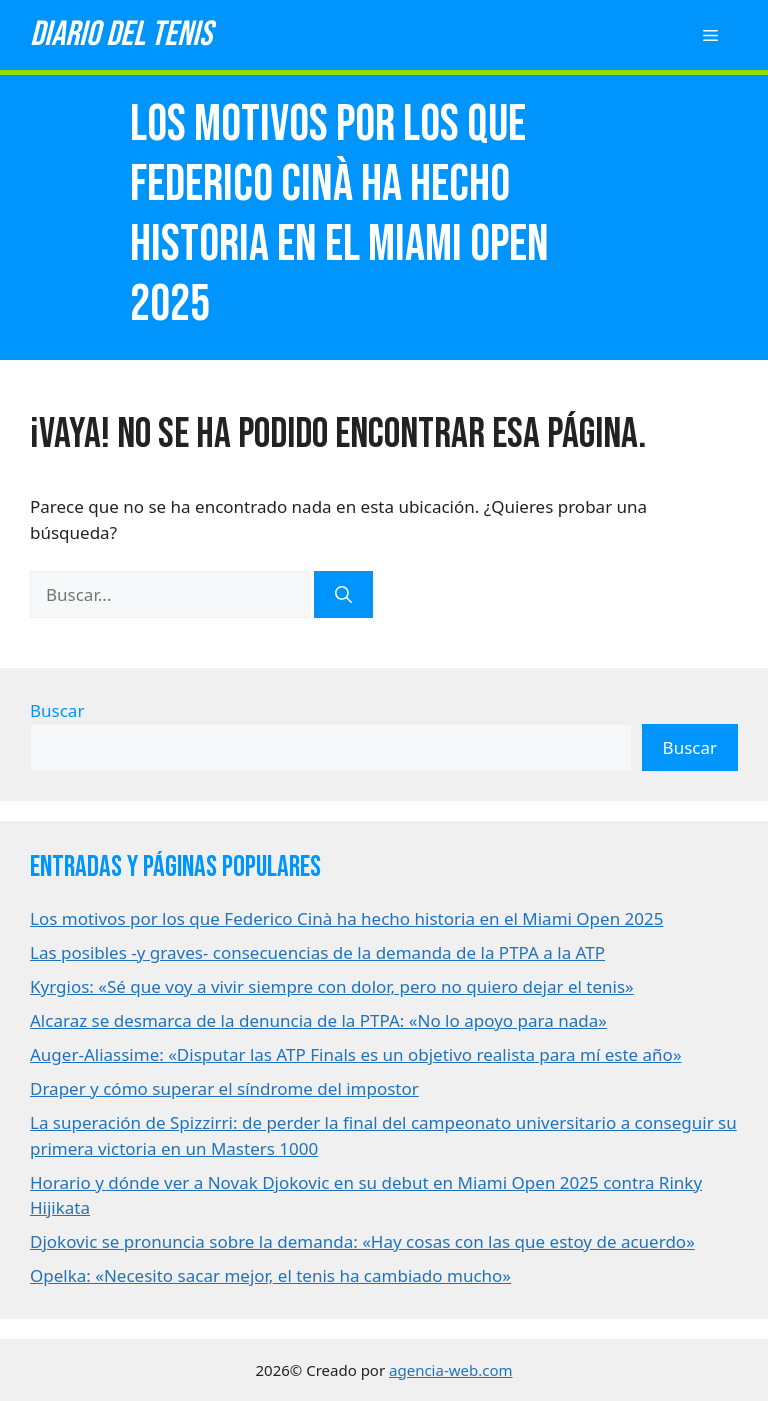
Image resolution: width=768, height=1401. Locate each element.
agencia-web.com (450, 1370)
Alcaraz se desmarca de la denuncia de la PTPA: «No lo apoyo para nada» (318, 1020)
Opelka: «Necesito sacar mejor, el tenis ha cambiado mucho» (270, 1275)
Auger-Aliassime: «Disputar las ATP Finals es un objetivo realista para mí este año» (356, 1054)
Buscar (57, 710)
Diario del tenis (121, 34)
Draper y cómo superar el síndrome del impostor (224, 1088)
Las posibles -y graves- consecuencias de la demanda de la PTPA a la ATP (317, 952)
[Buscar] (343, 595)
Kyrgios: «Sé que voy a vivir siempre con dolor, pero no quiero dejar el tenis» (332, 986)
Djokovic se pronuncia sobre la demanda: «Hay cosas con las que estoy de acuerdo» (362, 1241)
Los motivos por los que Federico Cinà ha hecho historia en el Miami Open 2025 (347, 918)
